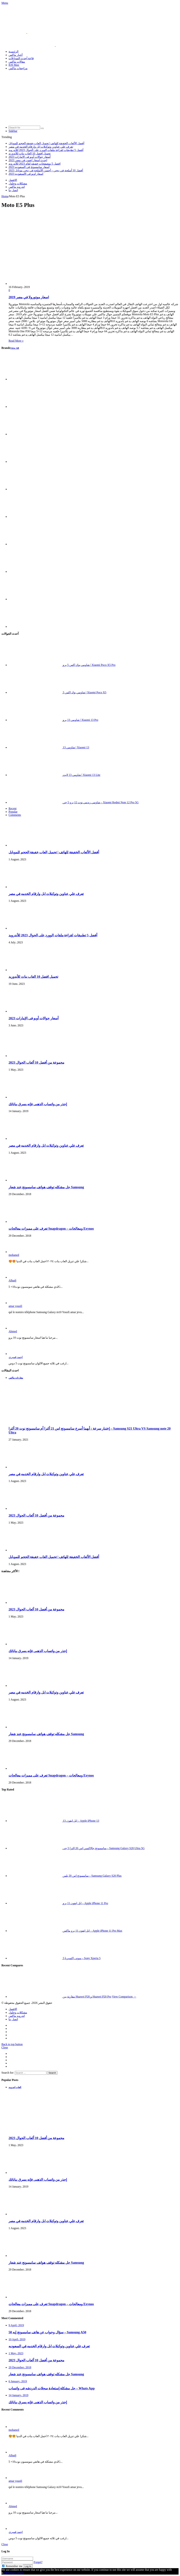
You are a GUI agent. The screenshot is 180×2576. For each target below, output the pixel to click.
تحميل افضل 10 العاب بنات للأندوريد (29, 153)
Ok (5, 2572)
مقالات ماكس (17, 61)
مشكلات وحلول (18, 183)
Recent (12, 808)
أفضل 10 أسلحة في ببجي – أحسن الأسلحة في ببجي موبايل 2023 (46, 170)
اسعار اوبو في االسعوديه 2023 (26, 173)
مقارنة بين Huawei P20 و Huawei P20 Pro (87, 1996)
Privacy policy (15, 2572)
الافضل (13, 180)
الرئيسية (13, 51)
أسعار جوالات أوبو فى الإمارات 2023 (29, 156)
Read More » (16, 340)
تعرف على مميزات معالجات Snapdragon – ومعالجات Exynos (51, 1228)
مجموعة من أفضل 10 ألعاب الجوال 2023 (36, 1062)
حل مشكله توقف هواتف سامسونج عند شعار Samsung (46, 1187)
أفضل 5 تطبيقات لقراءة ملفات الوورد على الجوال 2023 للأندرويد (46, 150)
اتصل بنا (13, 190)
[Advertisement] (90, 98)
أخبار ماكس (15, 54)
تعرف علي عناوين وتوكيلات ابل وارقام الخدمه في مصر (41, 146)
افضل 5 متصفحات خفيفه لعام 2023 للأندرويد (34, 163)
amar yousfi (15, 1306)
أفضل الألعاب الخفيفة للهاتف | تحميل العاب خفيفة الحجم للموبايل (46, 143)
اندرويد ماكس (17, 186)
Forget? (38, 2562)
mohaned (14, 1254)
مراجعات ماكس (18, 68)
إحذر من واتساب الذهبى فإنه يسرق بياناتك (38, 1104)
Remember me (12, 2566)
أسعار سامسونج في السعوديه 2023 (29, 167)
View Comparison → (124, 1996)
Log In (28, 2566)
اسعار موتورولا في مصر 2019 (29, 297)
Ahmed (13, 1331)
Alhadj (12, 1280)
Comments (15, 814)
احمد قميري (16, 1357)
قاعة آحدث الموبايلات (21, 58)
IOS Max (14, 64)
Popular (13, 811)
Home (4, 196)
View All (14, 348)
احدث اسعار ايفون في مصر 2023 (28, 160)
